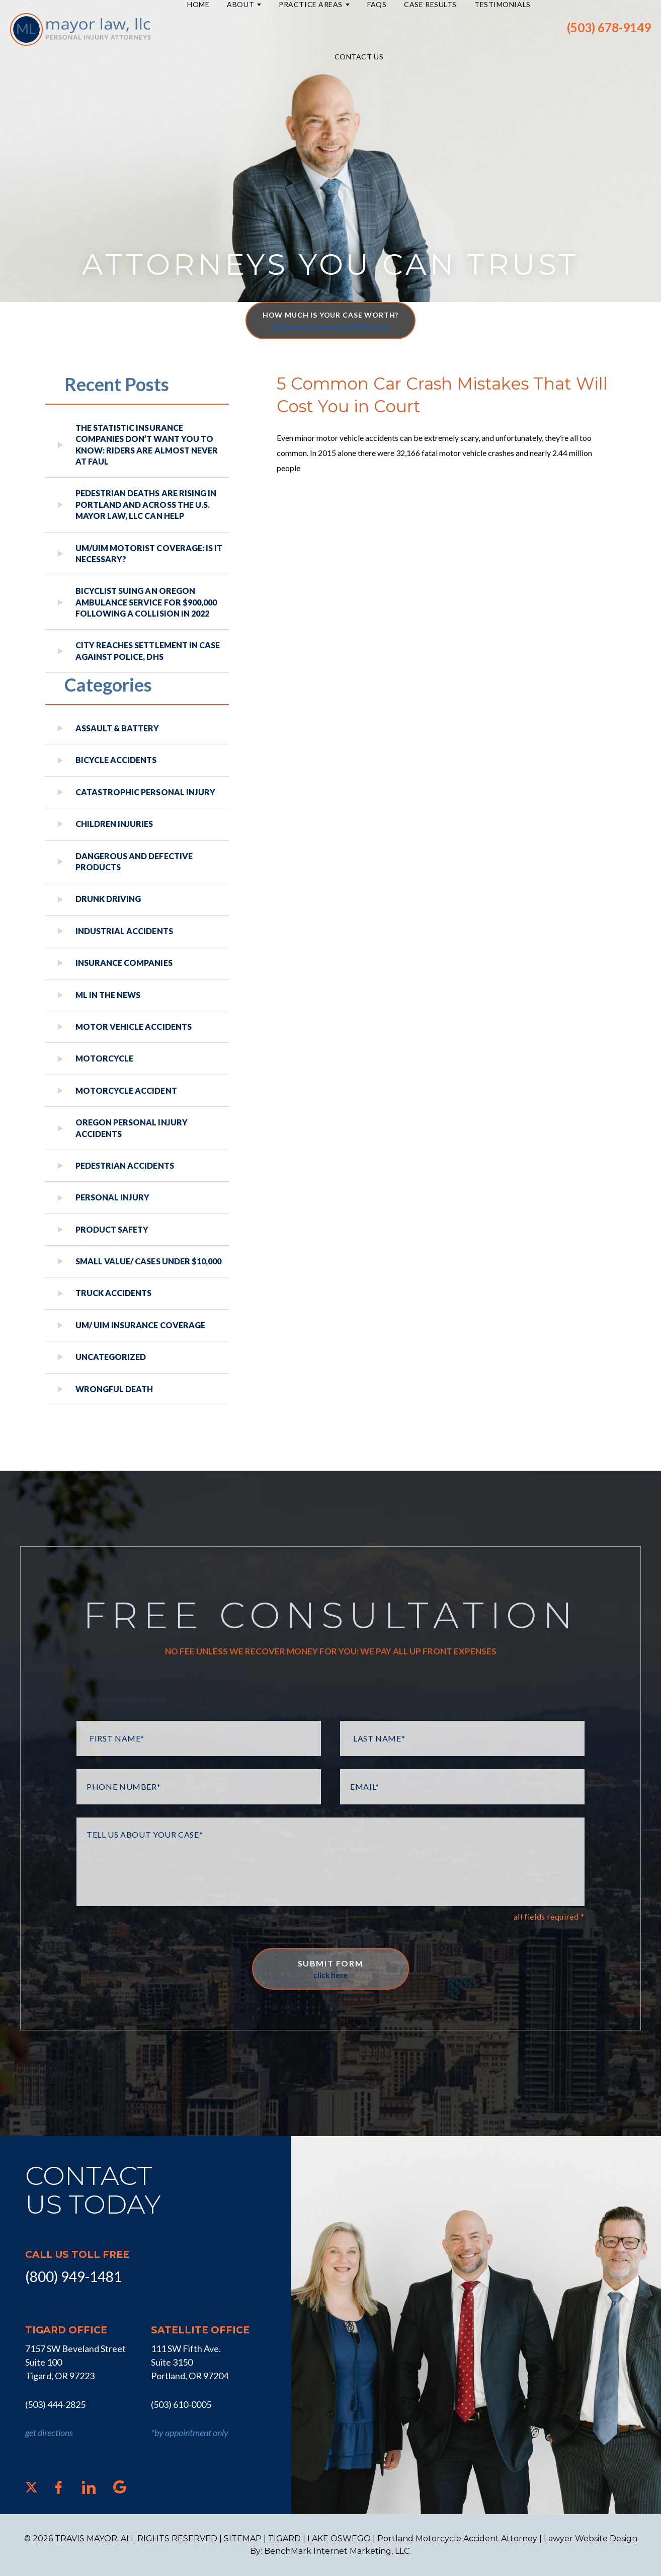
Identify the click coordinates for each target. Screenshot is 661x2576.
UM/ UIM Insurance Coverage (140, 1325)
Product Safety (111, 1229)
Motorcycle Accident (126, 1090)
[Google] (119, 2487)
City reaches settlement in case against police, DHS (147, 650)
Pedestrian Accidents (124, 1165)
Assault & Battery (117, 728)
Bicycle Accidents (116, 760)
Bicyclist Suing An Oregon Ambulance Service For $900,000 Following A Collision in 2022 (146, 602)
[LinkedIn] (89, 2487)
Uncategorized (110, 1356)
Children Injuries (114, 823)
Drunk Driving (108, 898)
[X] (31, 2487)
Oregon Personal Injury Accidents (131, 1127)
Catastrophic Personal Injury (145, 792)
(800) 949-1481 (73, 2276)
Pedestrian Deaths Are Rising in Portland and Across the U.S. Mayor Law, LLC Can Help (145, 504)
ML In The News (107, 995)
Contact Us (359, 56)
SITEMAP (243, 2538)
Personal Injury (112, 1197)
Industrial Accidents (124, 931)
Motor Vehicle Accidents (133, 1026)
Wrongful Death (114, 1389)
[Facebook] (58, 2487)
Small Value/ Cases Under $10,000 (148, 1261)
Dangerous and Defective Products (134, 861)
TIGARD (284, 2538)
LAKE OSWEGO (339, 2538)
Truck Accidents (113, 1293)
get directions (49, 2432)
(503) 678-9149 (609, 28)
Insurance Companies (124, 962)
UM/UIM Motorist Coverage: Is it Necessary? (148, 553)
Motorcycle (104, 1058)
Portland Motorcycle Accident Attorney (457, 2538)
